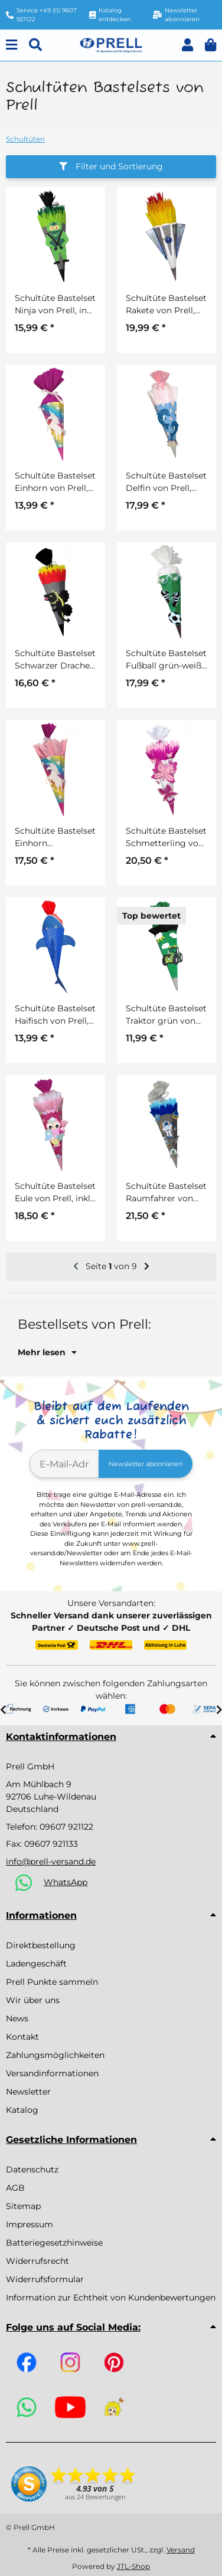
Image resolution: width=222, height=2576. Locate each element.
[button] (187, 45)
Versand (180, 2549)
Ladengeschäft (36, 1963)
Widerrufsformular (45, 2279)
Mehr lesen (47, 1352)
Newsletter (28, 2091)
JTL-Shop (133, 2566)
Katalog (22, 2110)
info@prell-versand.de (51, 1861)
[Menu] (11, 45)
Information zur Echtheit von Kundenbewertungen (111, 2297)
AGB (15, 2187)
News (17, 2018)
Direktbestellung (41, 1945)
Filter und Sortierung (111, 166)
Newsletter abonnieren (145, 1464)
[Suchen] (35, 45)
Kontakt (22, 2036)
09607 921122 (66, 1826)
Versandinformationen (52, 2073)
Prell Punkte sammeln (52, 1982)
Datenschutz (32, 2169)
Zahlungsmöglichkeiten (55, 2055)
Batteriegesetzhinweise (54, 2242)
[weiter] (146, 1267)
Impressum (29, 2224)
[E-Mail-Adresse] (64, 1464)
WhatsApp (65, 1882)
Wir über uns (33, 2000)
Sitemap (23, 2206)
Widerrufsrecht (37, 2261)
